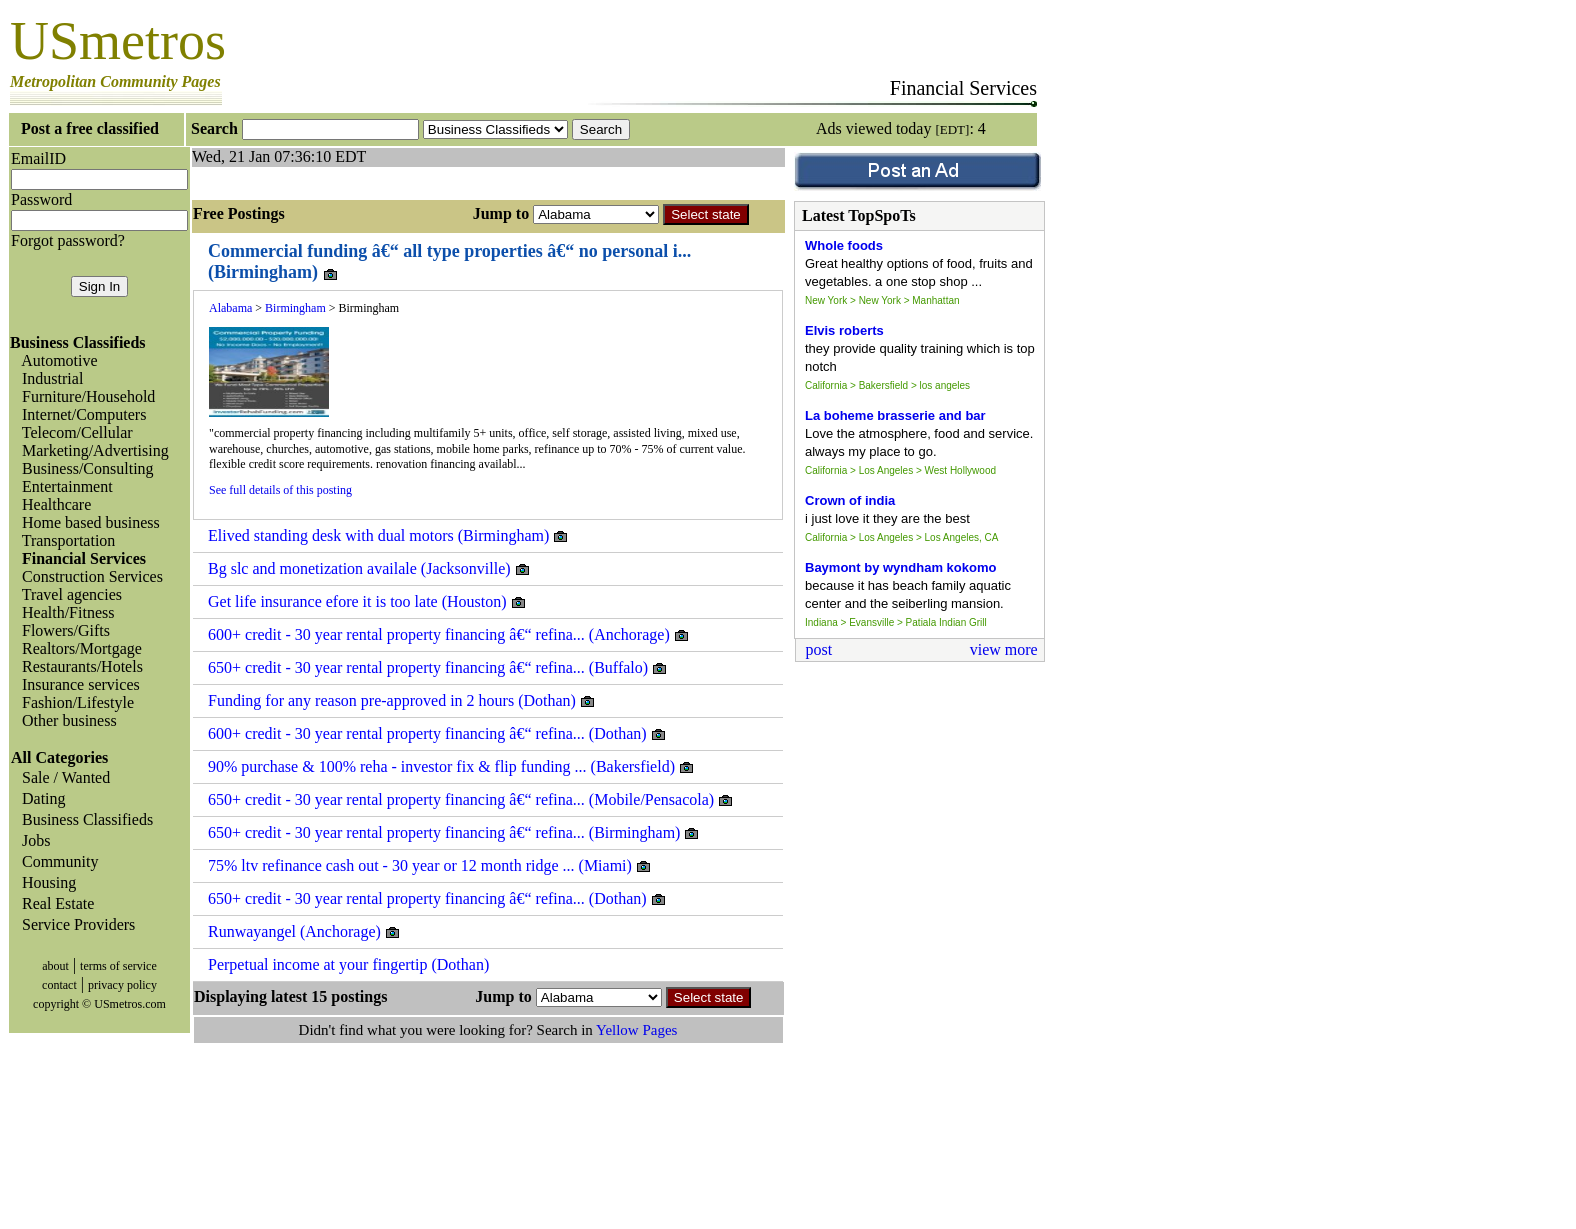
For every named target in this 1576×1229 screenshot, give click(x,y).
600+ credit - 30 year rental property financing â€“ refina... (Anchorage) (449, 635)
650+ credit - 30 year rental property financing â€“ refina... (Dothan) (437, 899)
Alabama (230, 308)
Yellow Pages (636, 1030)
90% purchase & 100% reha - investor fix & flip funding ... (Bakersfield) (451, 767)
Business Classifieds (83, 819)
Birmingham (295, 308)
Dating (40, 798)
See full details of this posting (280, 490)
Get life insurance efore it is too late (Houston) (367, 602)
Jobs (32, 840)
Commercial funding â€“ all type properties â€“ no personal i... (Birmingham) (449, 262)
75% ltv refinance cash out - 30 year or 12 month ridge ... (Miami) (430, 866)
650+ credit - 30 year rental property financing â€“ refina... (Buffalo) (438, 668)
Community (56, 861)
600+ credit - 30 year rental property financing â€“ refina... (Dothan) (437, 734)
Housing (45, 882)
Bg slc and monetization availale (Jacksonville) (369, 569)
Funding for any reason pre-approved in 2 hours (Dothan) (402, 701)
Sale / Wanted (62, 777)
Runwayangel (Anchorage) (304, 932)
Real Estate (54, 903)
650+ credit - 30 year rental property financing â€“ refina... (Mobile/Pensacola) (471, 800)
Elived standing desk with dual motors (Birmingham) (388, 536)
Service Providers (74, 924)
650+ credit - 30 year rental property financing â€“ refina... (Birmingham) (454, 833)
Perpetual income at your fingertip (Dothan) (348, 964)
